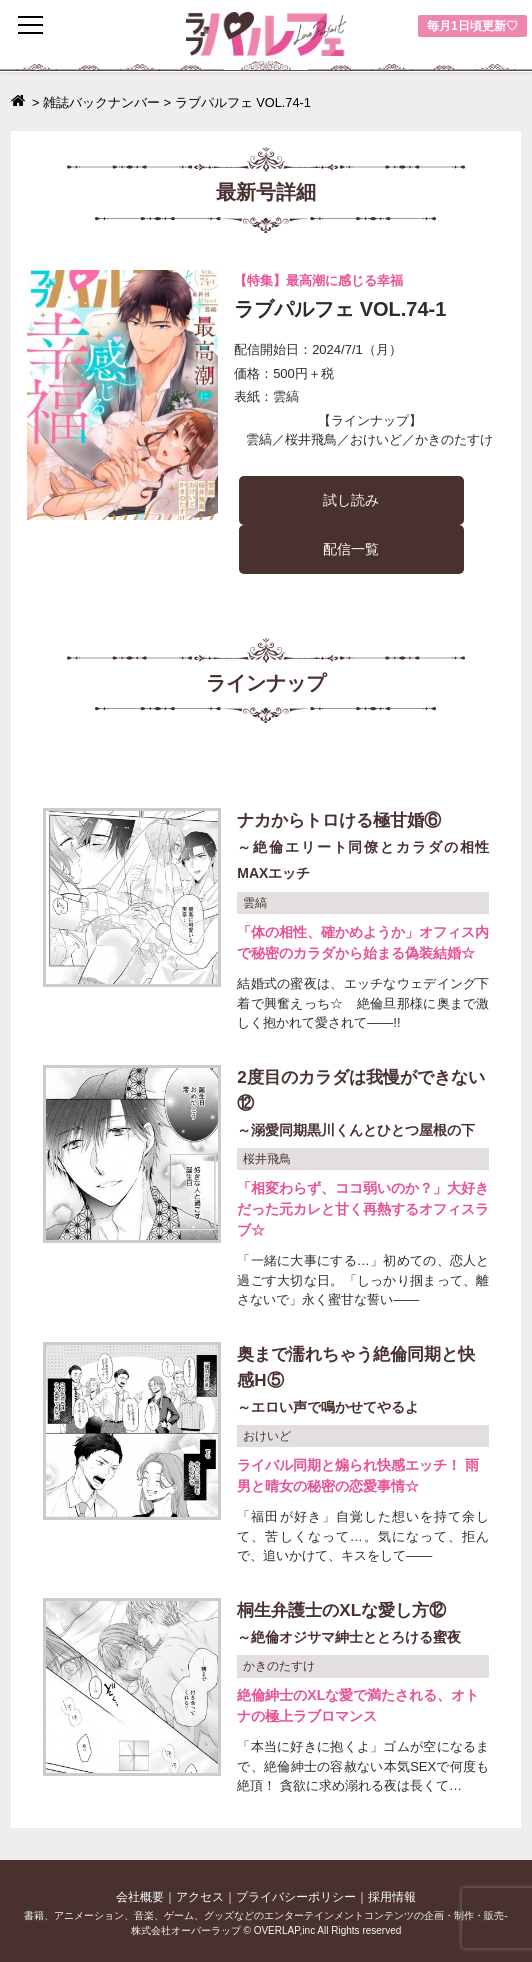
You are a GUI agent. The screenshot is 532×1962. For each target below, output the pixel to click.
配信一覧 (351, 549)
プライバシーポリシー (296, 1897)
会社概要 (140, 1897)
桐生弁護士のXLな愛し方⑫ (363, 1625)
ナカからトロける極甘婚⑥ (363, 848)
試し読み (351, 500)
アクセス (200, 1897)
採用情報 (392, 1897)
